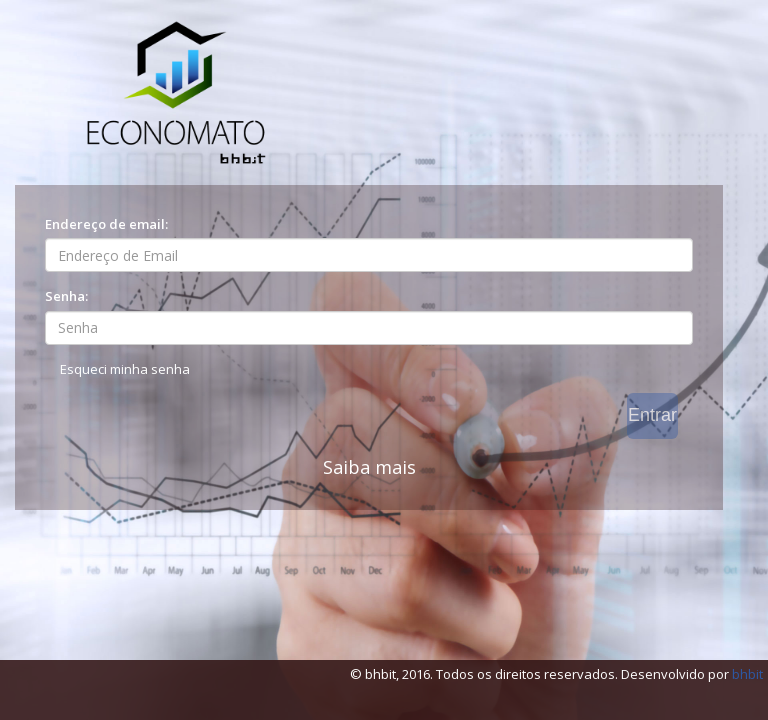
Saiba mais (369, 467)
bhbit (747, 674)
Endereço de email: (106, 224)
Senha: (66, 296)
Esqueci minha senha (125, 369)
